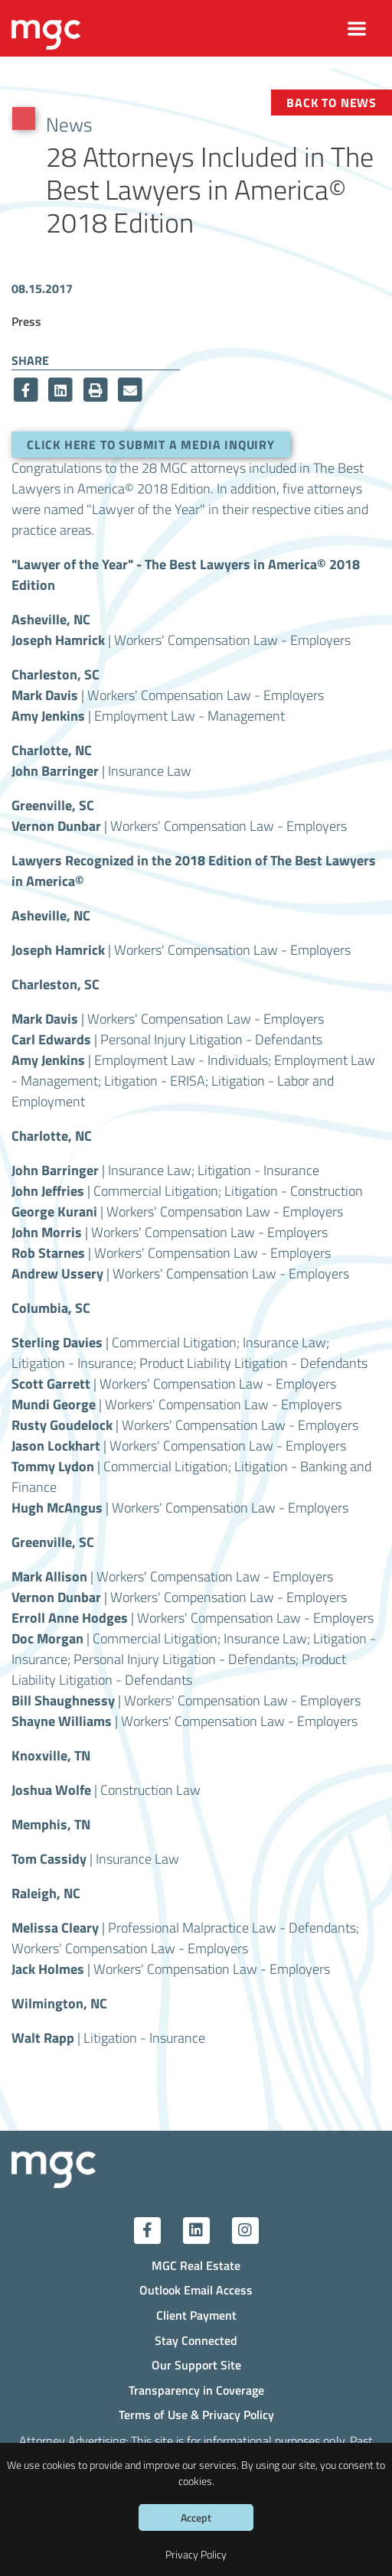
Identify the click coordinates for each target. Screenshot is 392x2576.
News (69, 124)
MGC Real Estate (196, 2265)
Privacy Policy (196, 2554)
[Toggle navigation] (357, 28)
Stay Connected (196, 2340)
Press (26, 321)
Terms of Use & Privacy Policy (196, 2414)
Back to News (331, 102)
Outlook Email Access (196, 2290)
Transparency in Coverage (196, 2390)
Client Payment (196, 2315)
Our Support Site (196, 2365)
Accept (196, 2517)
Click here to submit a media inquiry (151, 444)
